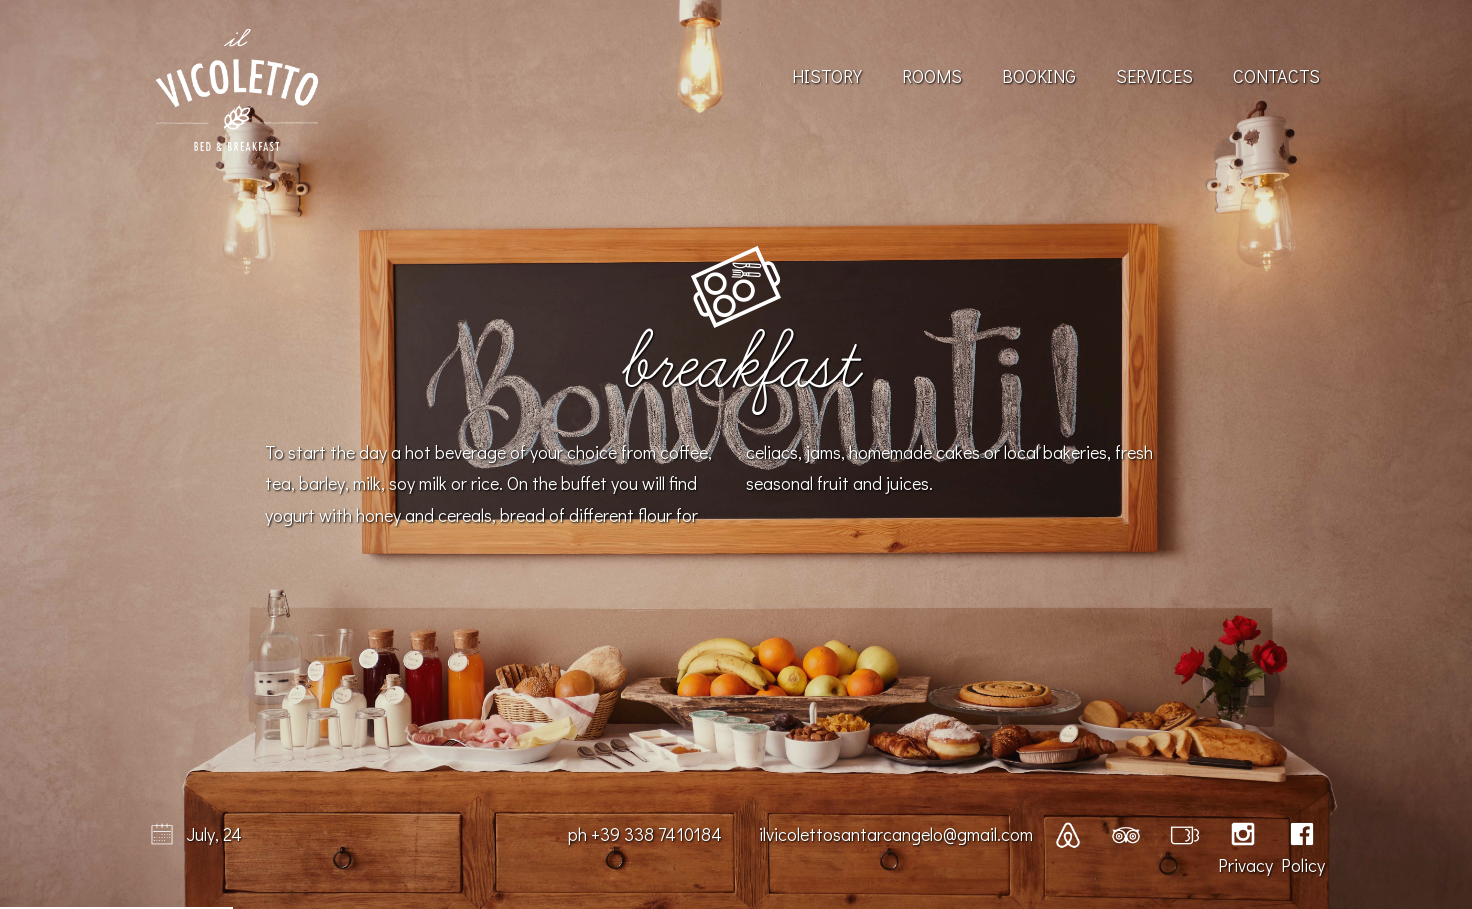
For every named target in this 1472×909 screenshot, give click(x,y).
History (827, 76)
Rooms (932, 76)
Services (1154, 76)
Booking (1039, 76)
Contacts (1276, 76)
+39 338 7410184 (656, 834)
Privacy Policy (1271, 865)
